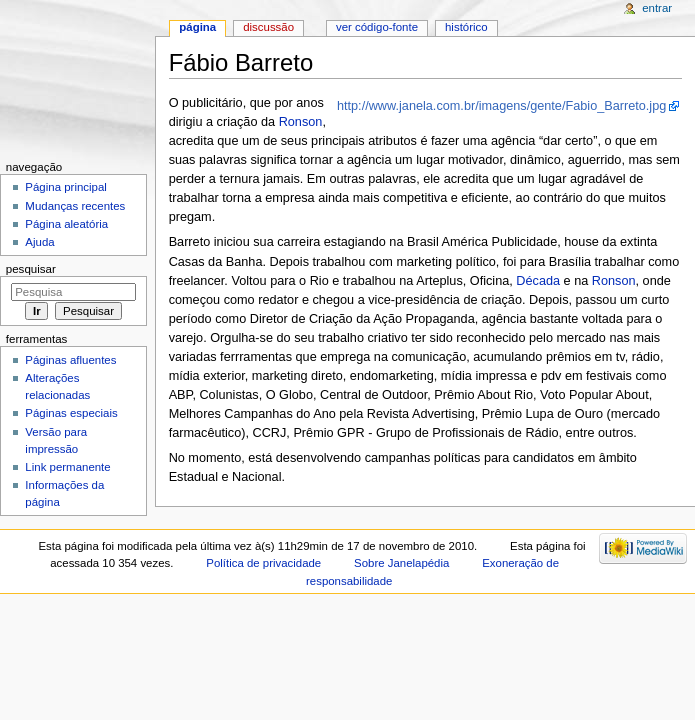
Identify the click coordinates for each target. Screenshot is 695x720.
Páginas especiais (71, 413)
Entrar (657, 8)
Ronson (301, 122)
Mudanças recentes (75, 206)
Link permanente (67, 467)
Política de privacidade (263, 563)
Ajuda (39, 242)
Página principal (66, 187)
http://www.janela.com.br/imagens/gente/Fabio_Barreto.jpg (501, 106)
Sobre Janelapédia (401, 563)
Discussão (268, 27)
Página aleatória (66, 224)
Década (538, 281)
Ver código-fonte (377, 27)
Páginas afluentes (70, 360)
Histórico (466, 27)
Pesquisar (31, 269)
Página (197, 27)
